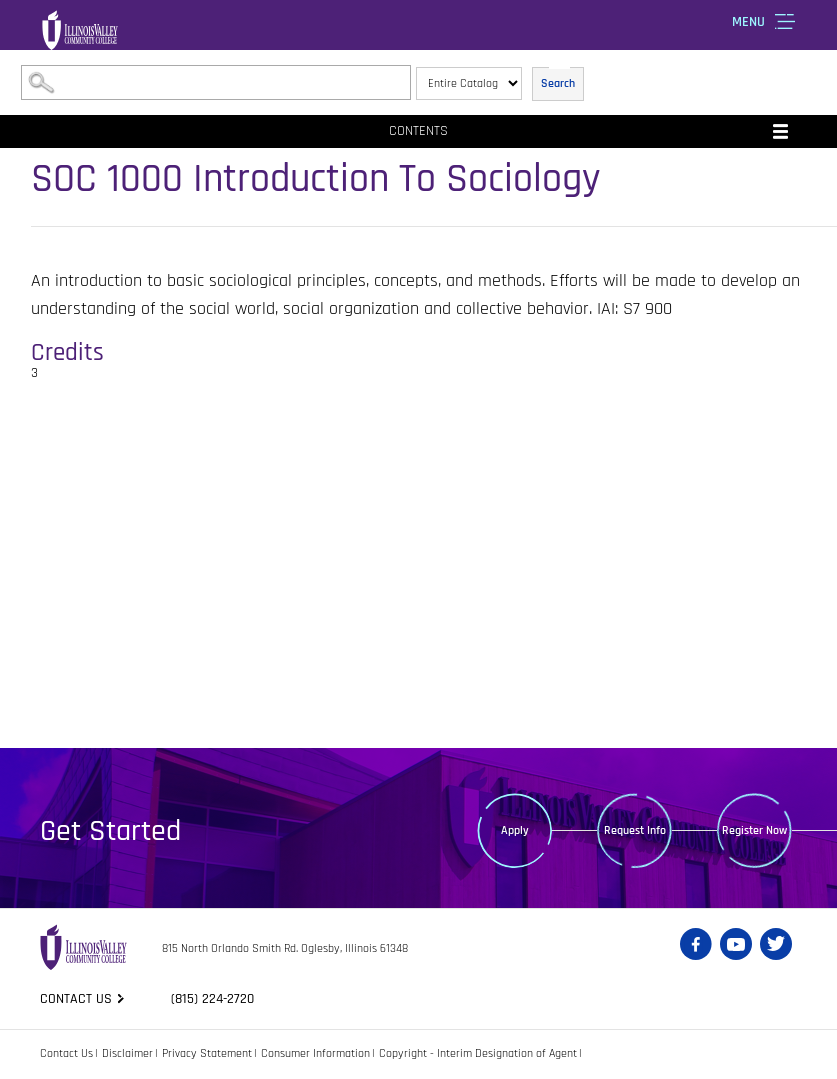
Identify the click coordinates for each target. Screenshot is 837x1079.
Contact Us (66, 1053)
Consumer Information (315, 1053)
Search (558, 83)
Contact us (76, 999)
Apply (515, 830)
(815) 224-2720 (212, 999)
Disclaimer (127, 1053)
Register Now (754, 830)
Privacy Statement (207, 1053)
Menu (748, 22)
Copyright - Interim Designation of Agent (478, 1053)
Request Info (635, 830)
